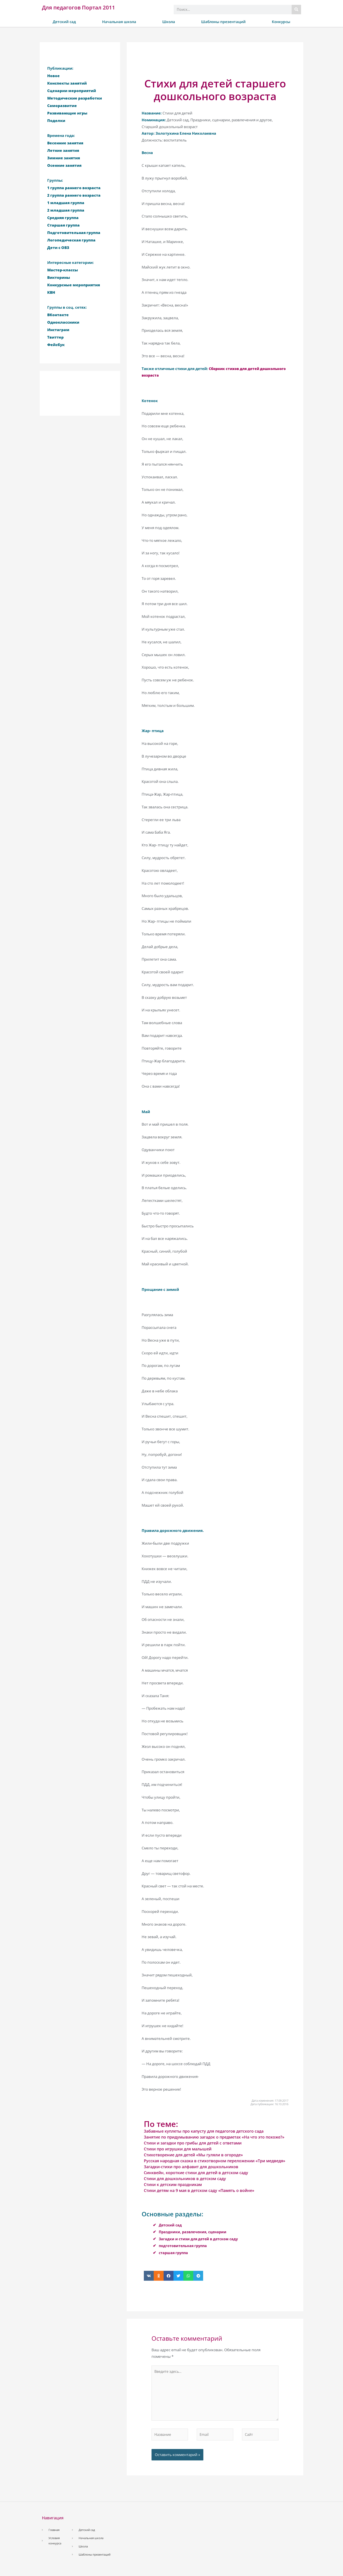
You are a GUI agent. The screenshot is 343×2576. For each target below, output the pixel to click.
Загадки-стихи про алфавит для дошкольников (191, 2166)
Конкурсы (281, 21)
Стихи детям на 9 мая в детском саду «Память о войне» (199, 2190)
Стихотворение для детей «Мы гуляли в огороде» (193, 2154)
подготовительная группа (184, 2245)
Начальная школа (119, 21)
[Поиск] (296, 9)
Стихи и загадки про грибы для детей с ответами (193, 2143)
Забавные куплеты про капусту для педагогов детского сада (204, 2131)
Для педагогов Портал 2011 (78, 7)
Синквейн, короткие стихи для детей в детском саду (196, 2172)
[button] (149, 2276)
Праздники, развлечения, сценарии (194, 2231)
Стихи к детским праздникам (173, 2184)
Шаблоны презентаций (223, 21)
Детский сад (64, 21)
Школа (168, 21)
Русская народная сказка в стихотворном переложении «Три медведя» (214, 2160)
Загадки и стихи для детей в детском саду (200, 2238)
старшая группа (174, 2252)
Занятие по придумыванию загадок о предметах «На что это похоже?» (214, 2137)
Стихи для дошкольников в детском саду (185, 2178)
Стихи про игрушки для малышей (177, 2149)
